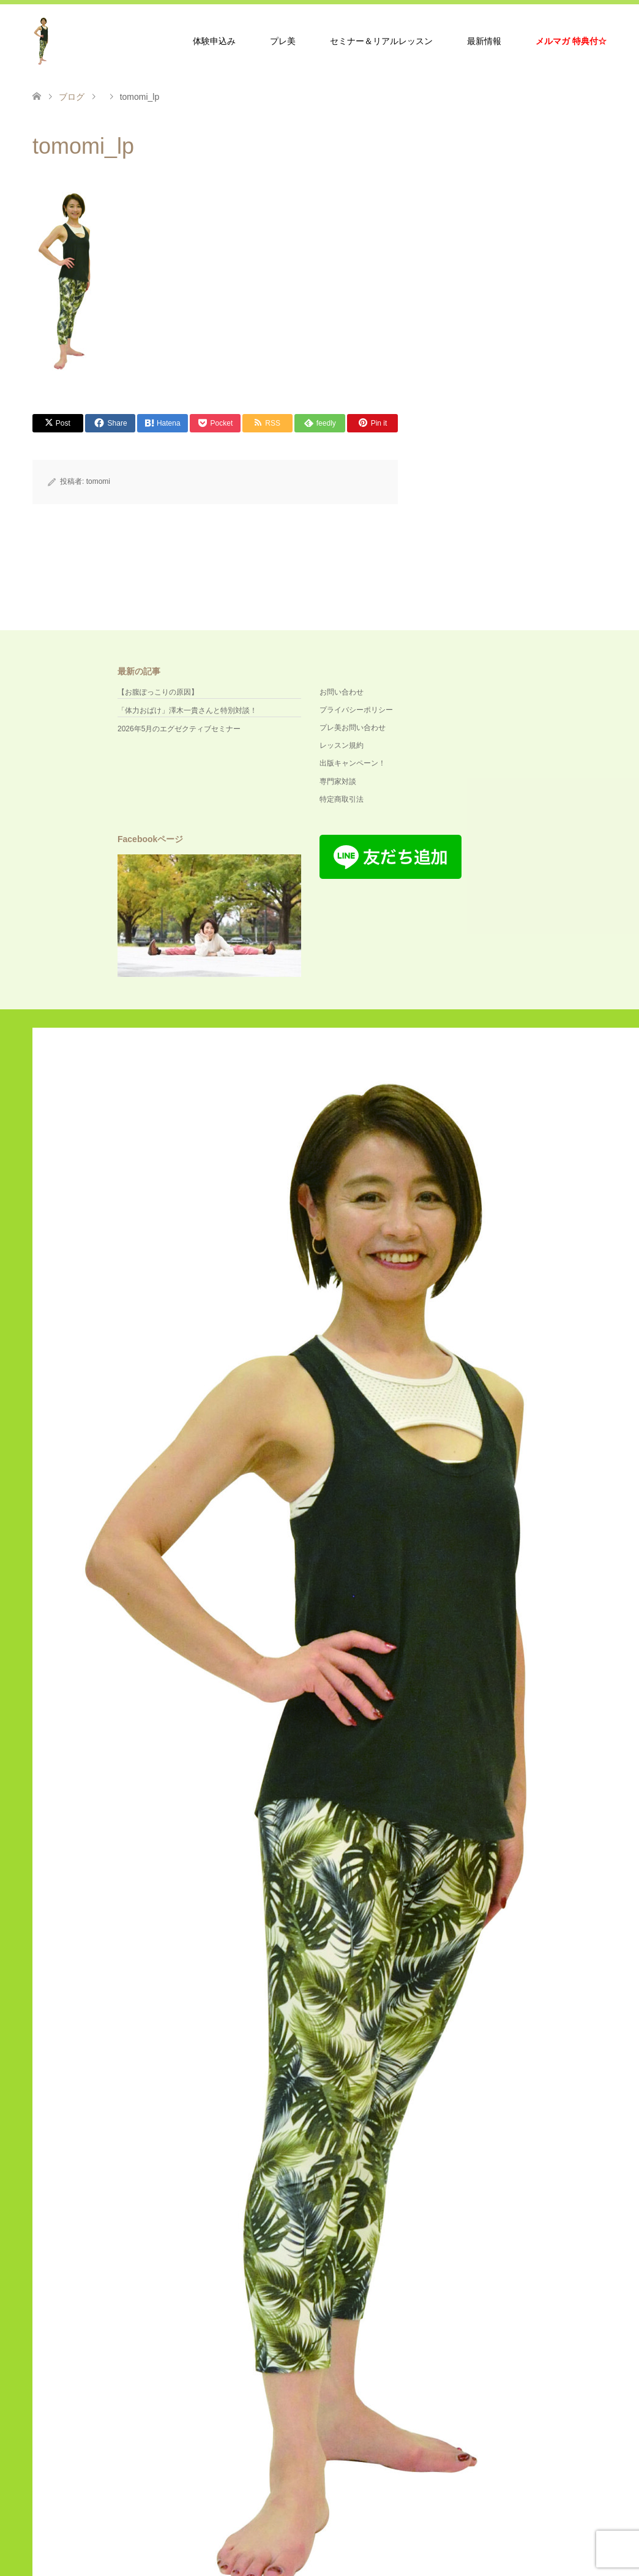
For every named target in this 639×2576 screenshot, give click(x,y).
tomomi (98, 481)
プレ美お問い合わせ (353, 727)
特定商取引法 (342, 799)
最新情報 (484, 41)
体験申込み (214, 41)
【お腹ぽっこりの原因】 (158, 692)
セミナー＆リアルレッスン (381, 41)
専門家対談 (338, 781)
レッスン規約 (342, 745)
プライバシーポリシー (356, 710)
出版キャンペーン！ (353, 763)
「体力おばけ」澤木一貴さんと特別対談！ (187, 710)
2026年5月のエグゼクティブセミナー (179, 729)
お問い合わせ (342, 692)
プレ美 (283, 41)
